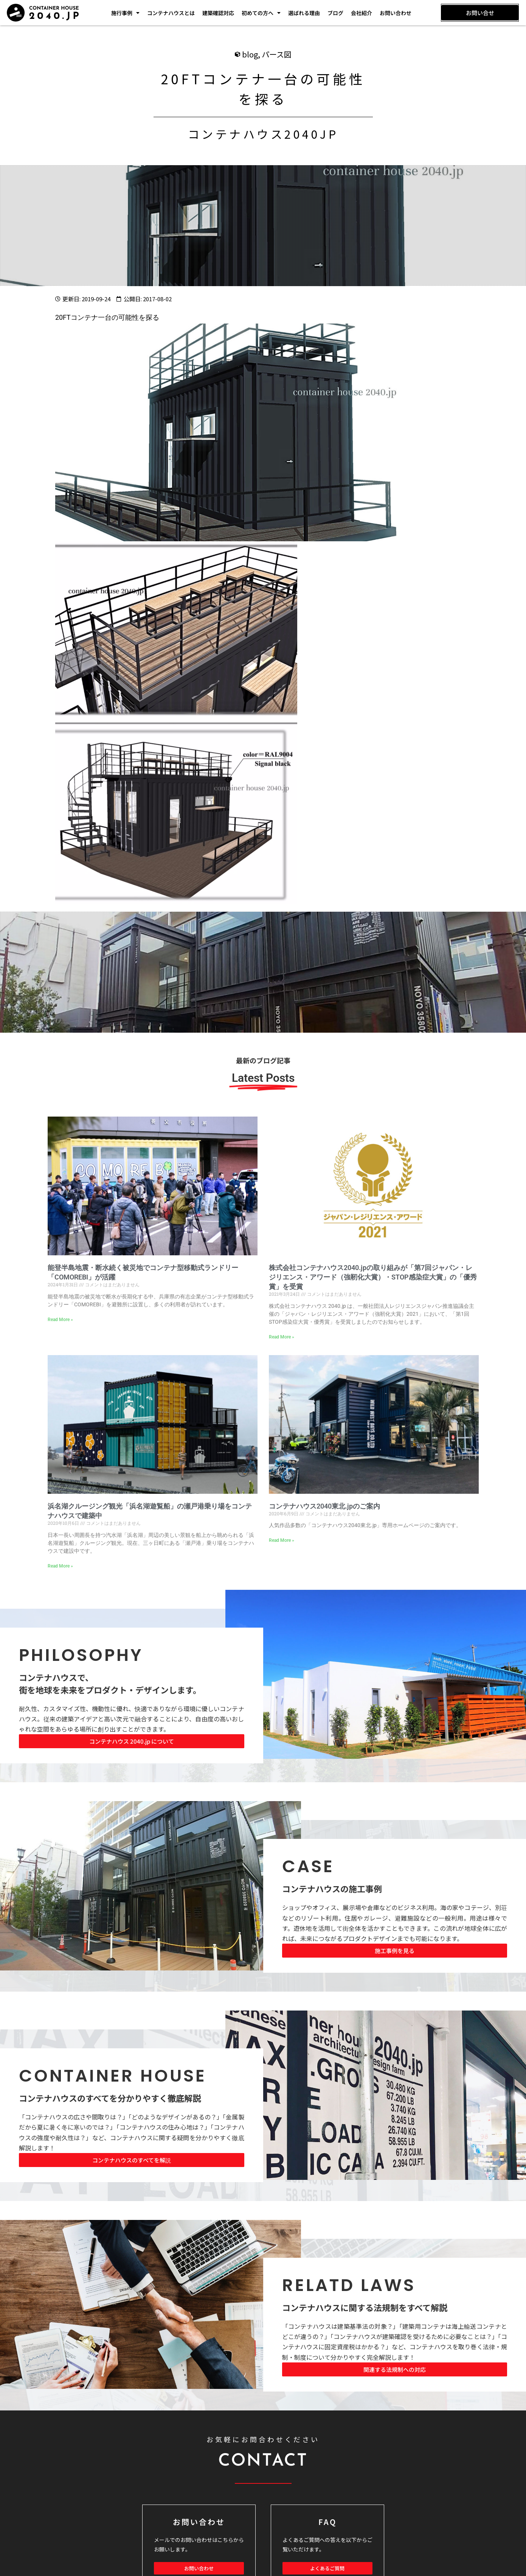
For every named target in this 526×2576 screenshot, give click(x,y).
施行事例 (125, 12)
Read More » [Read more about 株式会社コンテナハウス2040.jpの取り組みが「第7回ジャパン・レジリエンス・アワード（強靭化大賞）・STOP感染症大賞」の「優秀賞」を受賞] (281, 1337)
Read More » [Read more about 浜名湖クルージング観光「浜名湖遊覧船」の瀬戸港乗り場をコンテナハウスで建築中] (60, 1566)
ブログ (335, 13)
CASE (308, 1867)
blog (250, 54)
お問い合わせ (395, 13)
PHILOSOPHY (81, 1655)
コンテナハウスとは (171, 13)
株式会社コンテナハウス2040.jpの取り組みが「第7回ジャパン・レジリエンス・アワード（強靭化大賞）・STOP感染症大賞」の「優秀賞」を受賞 (373, 1277)
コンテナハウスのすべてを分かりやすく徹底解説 (110, 2098)
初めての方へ (261, 12)
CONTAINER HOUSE (112, 2076)
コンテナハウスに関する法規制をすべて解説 (364, 2308)
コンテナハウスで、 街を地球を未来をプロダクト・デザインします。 (110, 1683)
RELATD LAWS (349, 2285)
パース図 (277, 54)
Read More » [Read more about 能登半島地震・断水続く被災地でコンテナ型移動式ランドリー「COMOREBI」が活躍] (60, 1320)
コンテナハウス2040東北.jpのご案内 (324, 1506)
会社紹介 (361, 13)
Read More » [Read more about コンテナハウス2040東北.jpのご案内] (281, 1540)
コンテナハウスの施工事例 (332, 1889)
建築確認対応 (218, 13)
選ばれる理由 (304, 13)
